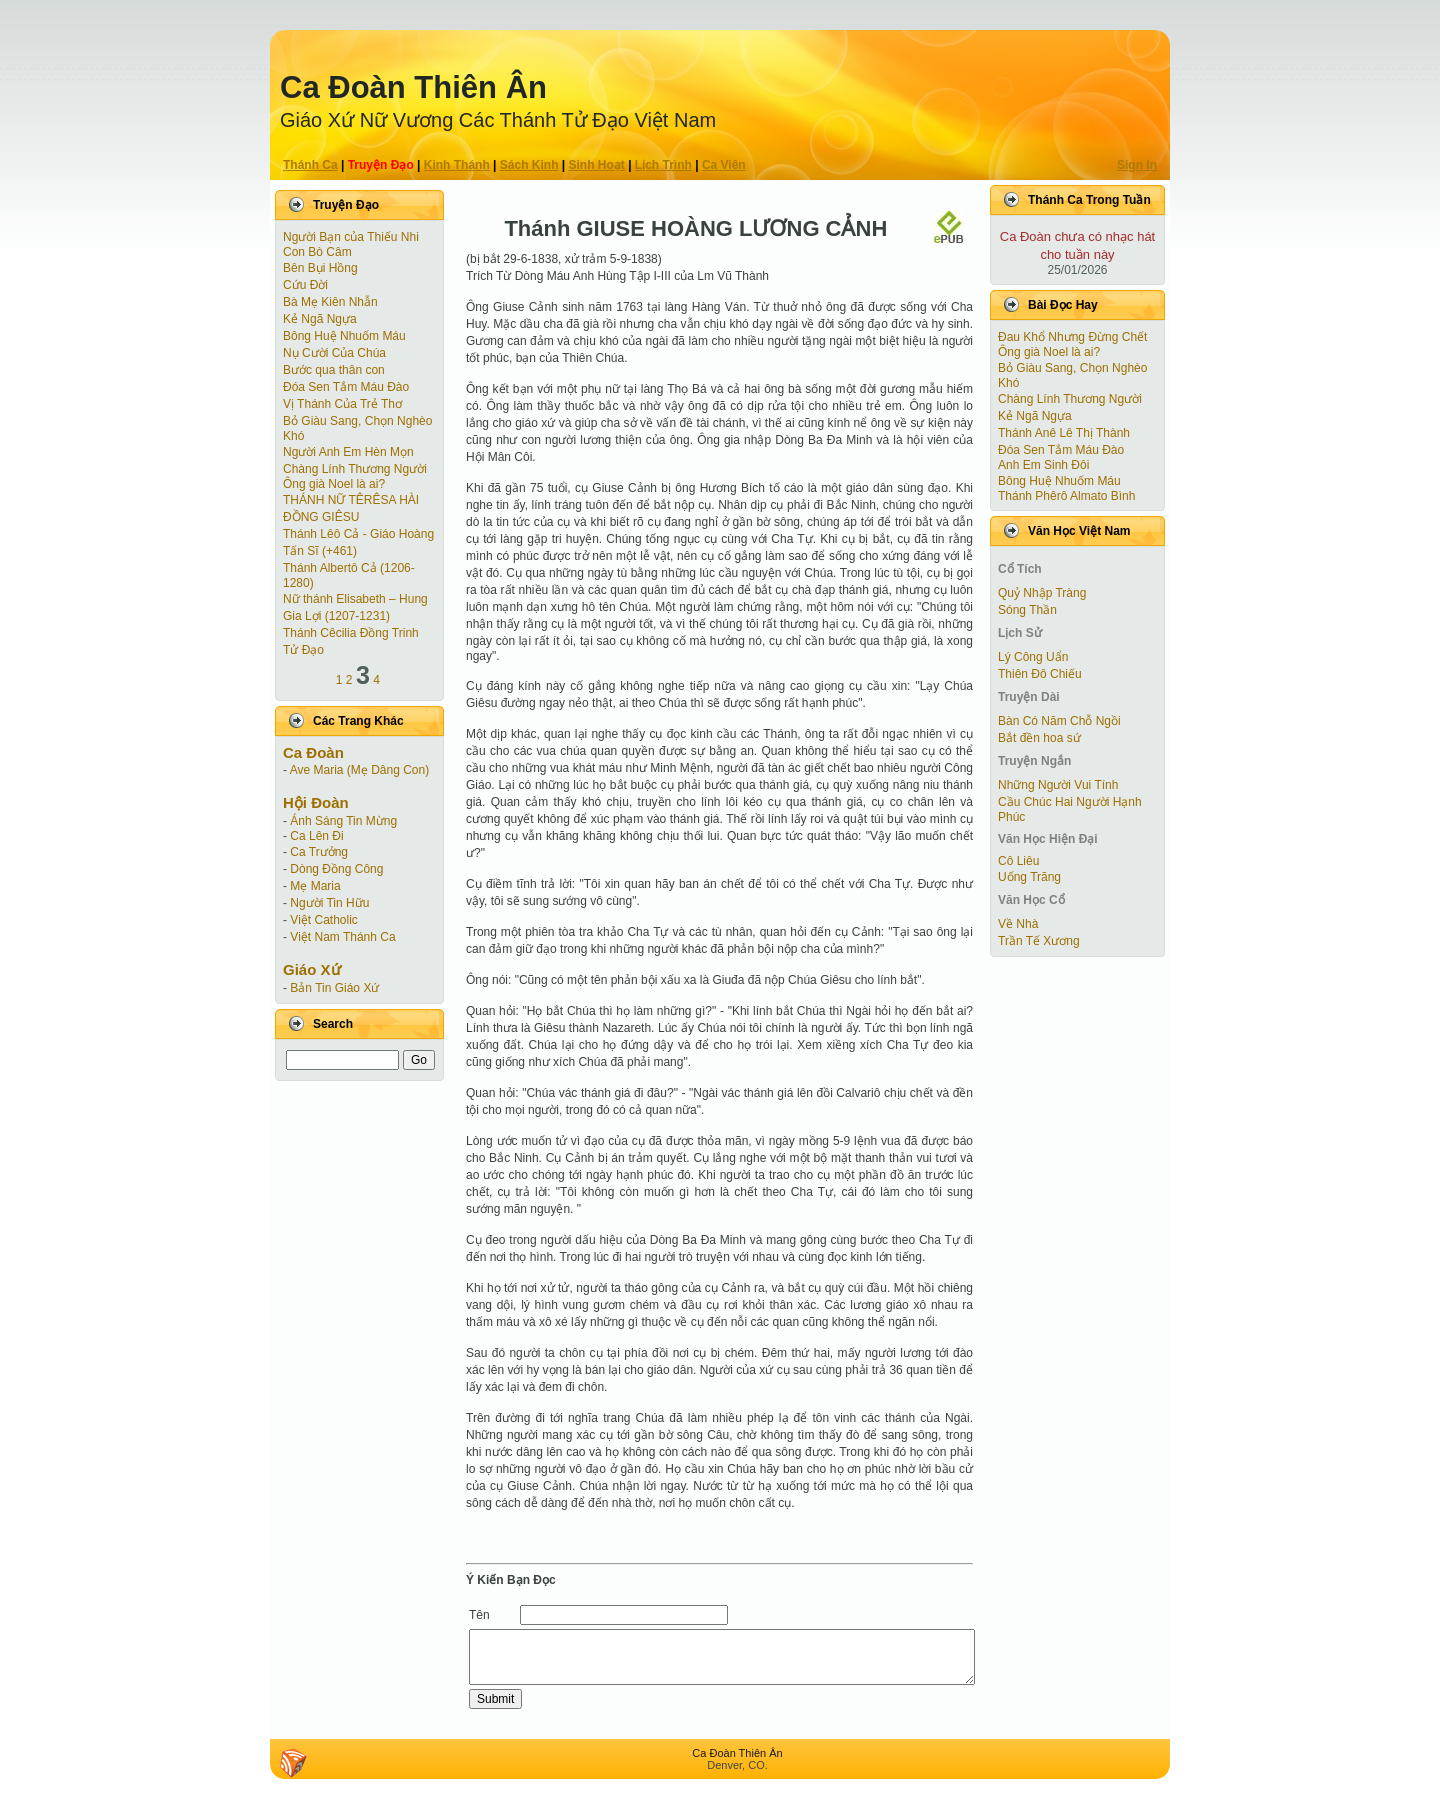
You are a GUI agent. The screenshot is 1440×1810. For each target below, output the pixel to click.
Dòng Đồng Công (336, 869)
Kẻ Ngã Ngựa (320, 319)
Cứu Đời (305, 285)
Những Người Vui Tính (1058, 785)
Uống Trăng (1029, 877)
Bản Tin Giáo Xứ (334, 988)
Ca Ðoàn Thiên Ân (413, 87)
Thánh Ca (310, 165)
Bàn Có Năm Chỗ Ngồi (1059, 721)
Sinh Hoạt (597, 165)
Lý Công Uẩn (1033, 657)
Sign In (1137, 165)
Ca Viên (724, 165)
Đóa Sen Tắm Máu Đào (346, 387)
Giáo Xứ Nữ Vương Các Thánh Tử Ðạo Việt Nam (498, 120)
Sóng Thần (1027, 610)
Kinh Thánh (457, 165)
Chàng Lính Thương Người (355, 469)
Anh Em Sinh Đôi (1043, 465)
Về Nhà (1018, 924)
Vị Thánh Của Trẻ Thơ (342, 404)
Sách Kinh (529, 165)
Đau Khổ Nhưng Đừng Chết (1072, 337)
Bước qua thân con (334, 370)
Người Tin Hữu (329, 903)
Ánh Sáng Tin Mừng (343, 821)
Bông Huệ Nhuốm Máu (344, 336)
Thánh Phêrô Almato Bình (1066, 496)
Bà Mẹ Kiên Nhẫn (330, 302)
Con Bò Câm (317, 252)
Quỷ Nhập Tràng (1042, 593)
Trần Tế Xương (1039, 941)
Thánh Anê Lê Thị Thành (1064, 433)
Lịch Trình (663, 165)
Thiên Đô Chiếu (1040, 674)
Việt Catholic (323, 920)
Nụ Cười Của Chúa (334, 353)
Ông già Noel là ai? (334, 484)
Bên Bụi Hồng (320, 268)
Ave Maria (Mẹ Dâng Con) (360, 770)
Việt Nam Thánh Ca (342, 937)
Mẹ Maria (315, 886)
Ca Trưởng (319, 852)
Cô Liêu (1018, 861)
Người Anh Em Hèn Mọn (348, 452)
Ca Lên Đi (316, 836)
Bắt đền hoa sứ (1039, 738)
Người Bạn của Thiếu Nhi (351, 237)
